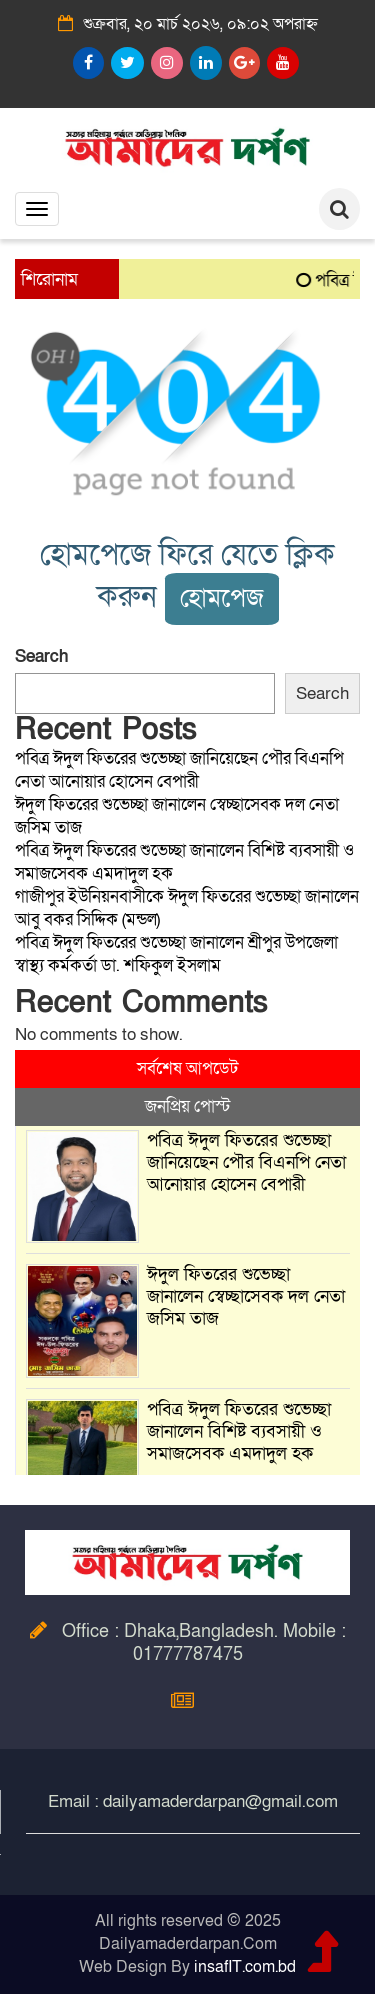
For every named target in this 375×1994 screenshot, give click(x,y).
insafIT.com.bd (245, 1967)
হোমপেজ (222, 598)
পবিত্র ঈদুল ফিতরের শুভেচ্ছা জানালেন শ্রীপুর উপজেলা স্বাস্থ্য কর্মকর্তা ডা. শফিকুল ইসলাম (176, 954)
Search (41, 656)
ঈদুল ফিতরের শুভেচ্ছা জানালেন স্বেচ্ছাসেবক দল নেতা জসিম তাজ (246, 1296)
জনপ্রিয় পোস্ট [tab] (187, 1106)
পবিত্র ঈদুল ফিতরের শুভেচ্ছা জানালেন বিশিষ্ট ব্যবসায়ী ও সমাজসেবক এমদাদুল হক (239, 1431)
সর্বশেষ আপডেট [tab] (187, 1068)
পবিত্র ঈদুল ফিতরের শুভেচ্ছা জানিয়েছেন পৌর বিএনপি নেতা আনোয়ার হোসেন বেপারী (179, 770)
